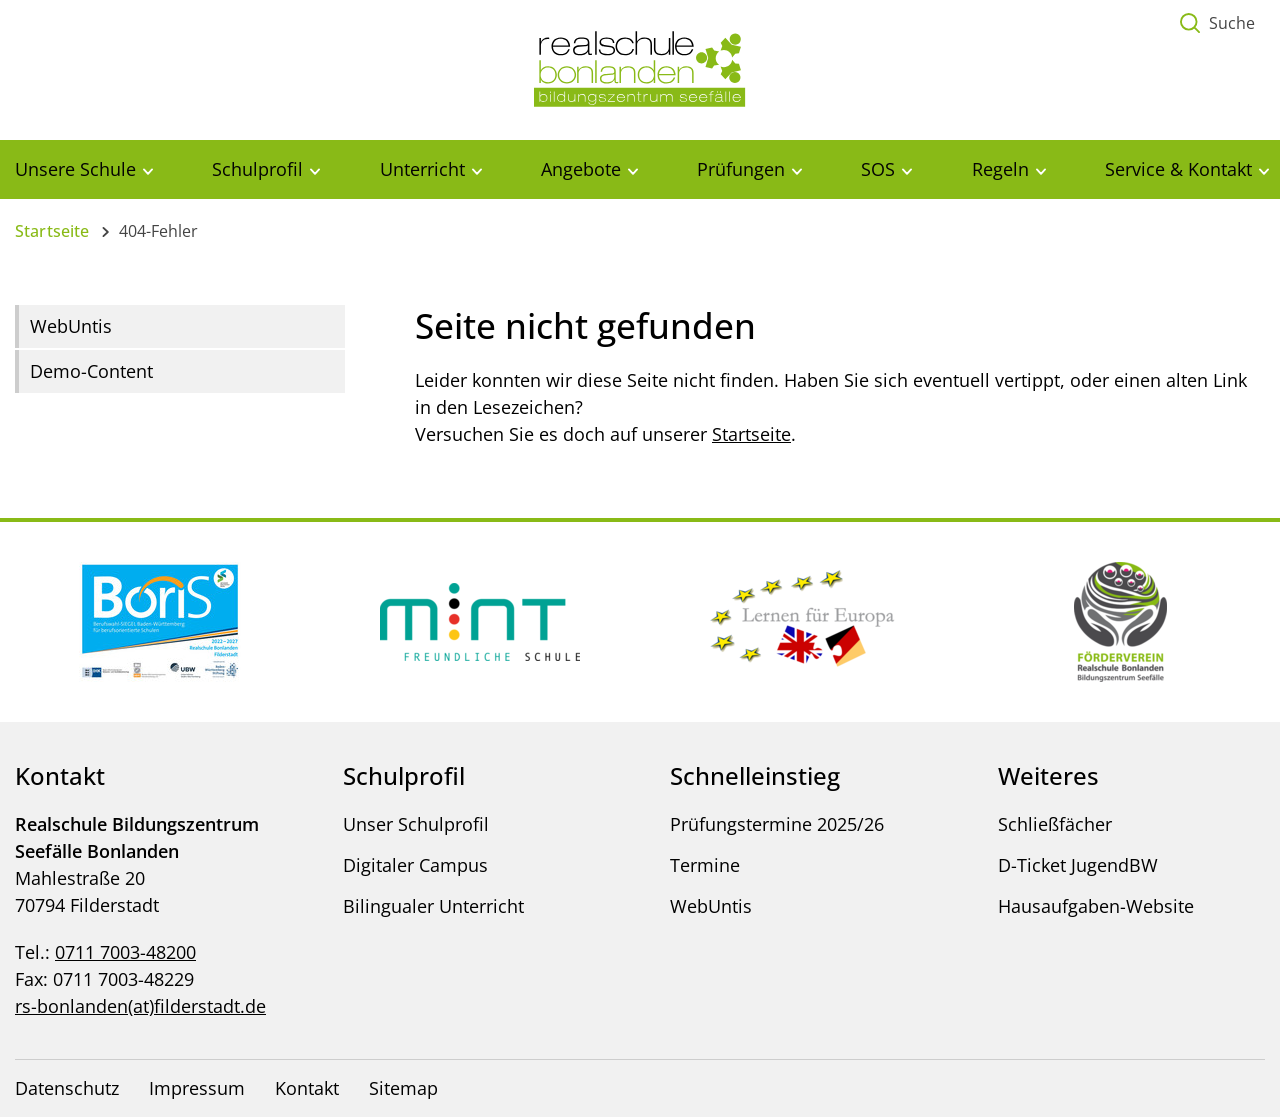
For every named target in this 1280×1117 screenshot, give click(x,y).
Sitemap (403, 1088)
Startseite (52, 231)
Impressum (197, 1088)
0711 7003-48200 (125, 952)
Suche (1232, 23)
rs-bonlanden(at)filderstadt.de (140, 1006)
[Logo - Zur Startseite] (640, 68)
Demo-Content (91, 371)
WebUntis (71, 326)
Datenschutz (67, 1088)
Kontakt (307, 1088)
